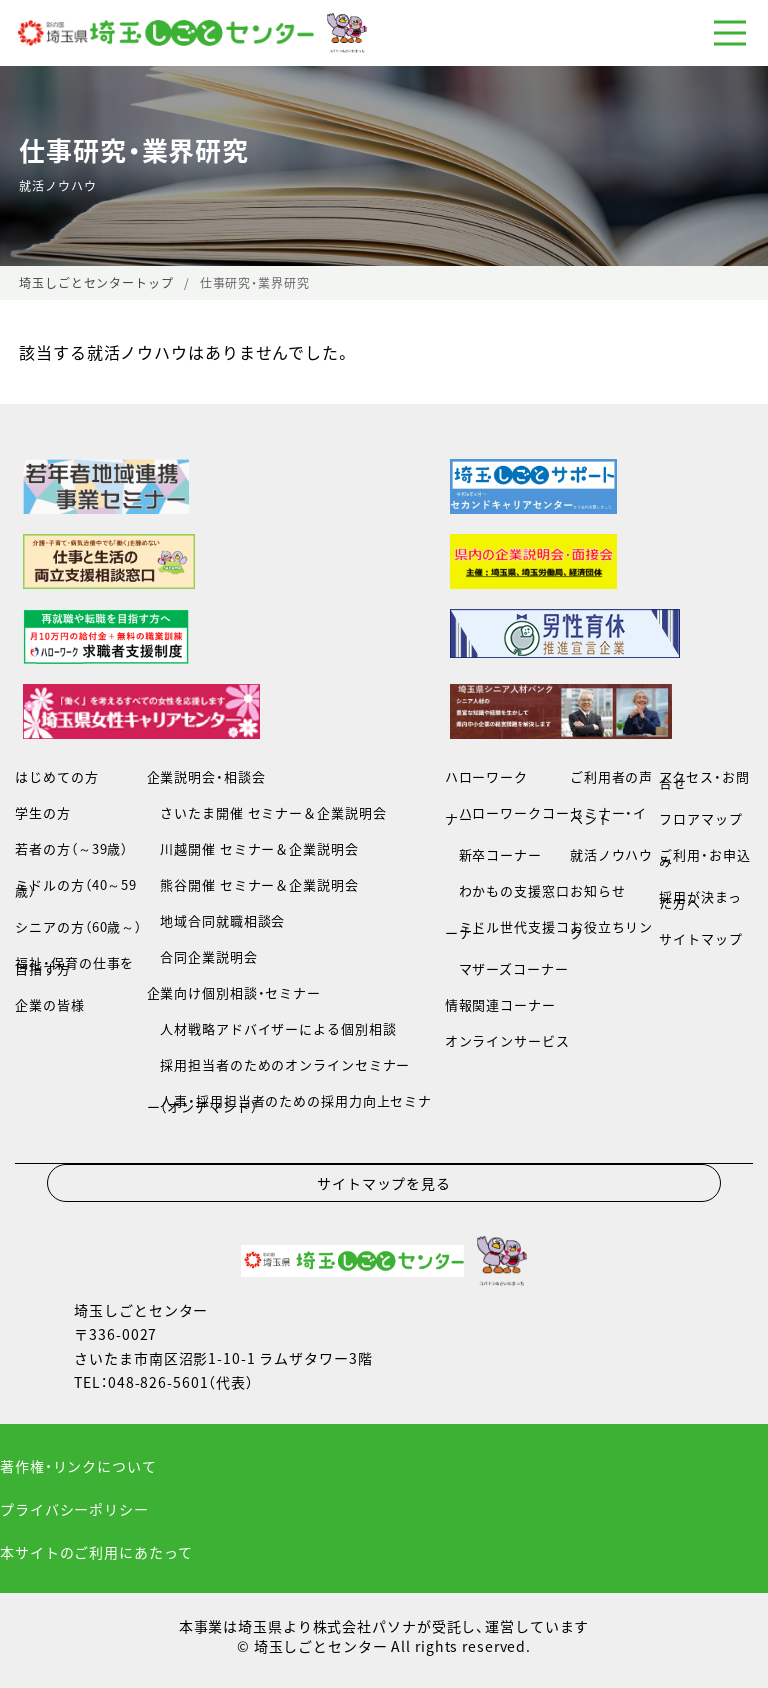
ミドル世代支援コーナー (507, 929)
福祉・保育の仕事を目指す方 (74, 965)
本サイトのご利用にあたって (96, 1552)
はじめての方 (56, 776)
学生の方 (43, 812)
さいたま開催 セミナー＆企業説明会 (267, 812)
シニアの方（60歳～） (78, 926)
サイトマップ (700, 938)
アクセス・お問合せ (704, 779)
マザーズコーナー (507, 968)
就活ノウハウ (611, 854)
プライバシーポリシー (74, 1509)
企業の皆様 (49, 1004)
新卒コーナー (493, 854)
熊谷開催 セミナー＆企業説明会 (253, 884)
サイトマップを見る (384, 1183)
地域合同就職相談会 (216, 920)
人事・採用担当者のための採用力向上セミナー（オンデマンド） (289, 1103)
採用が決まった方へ (700, 899)
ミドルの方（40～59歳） (76, 887)
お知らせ (598, 890)
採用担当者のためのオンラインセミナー (279, 1064)
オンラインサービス (507, 1040)
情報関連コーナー (500, 1004)
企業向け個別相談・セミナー (234, 992)
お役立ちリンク (611, 929)
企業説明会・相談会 (206, 776)
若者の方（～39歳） (71, 848)
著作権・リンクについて (78, 1466)
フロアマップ (700, 818)
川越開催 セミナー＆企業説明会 (253, 848)
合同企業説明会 (202, 956)
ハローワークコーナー (507, 815)
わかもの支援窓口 (507, 890)
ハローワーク (486, 776)
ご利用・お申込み (704, 857)
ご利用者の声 (611, 776)
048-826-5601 (158, 1382)
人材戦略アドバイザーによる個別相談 (272, 1028)
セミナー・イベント (608, 815)
